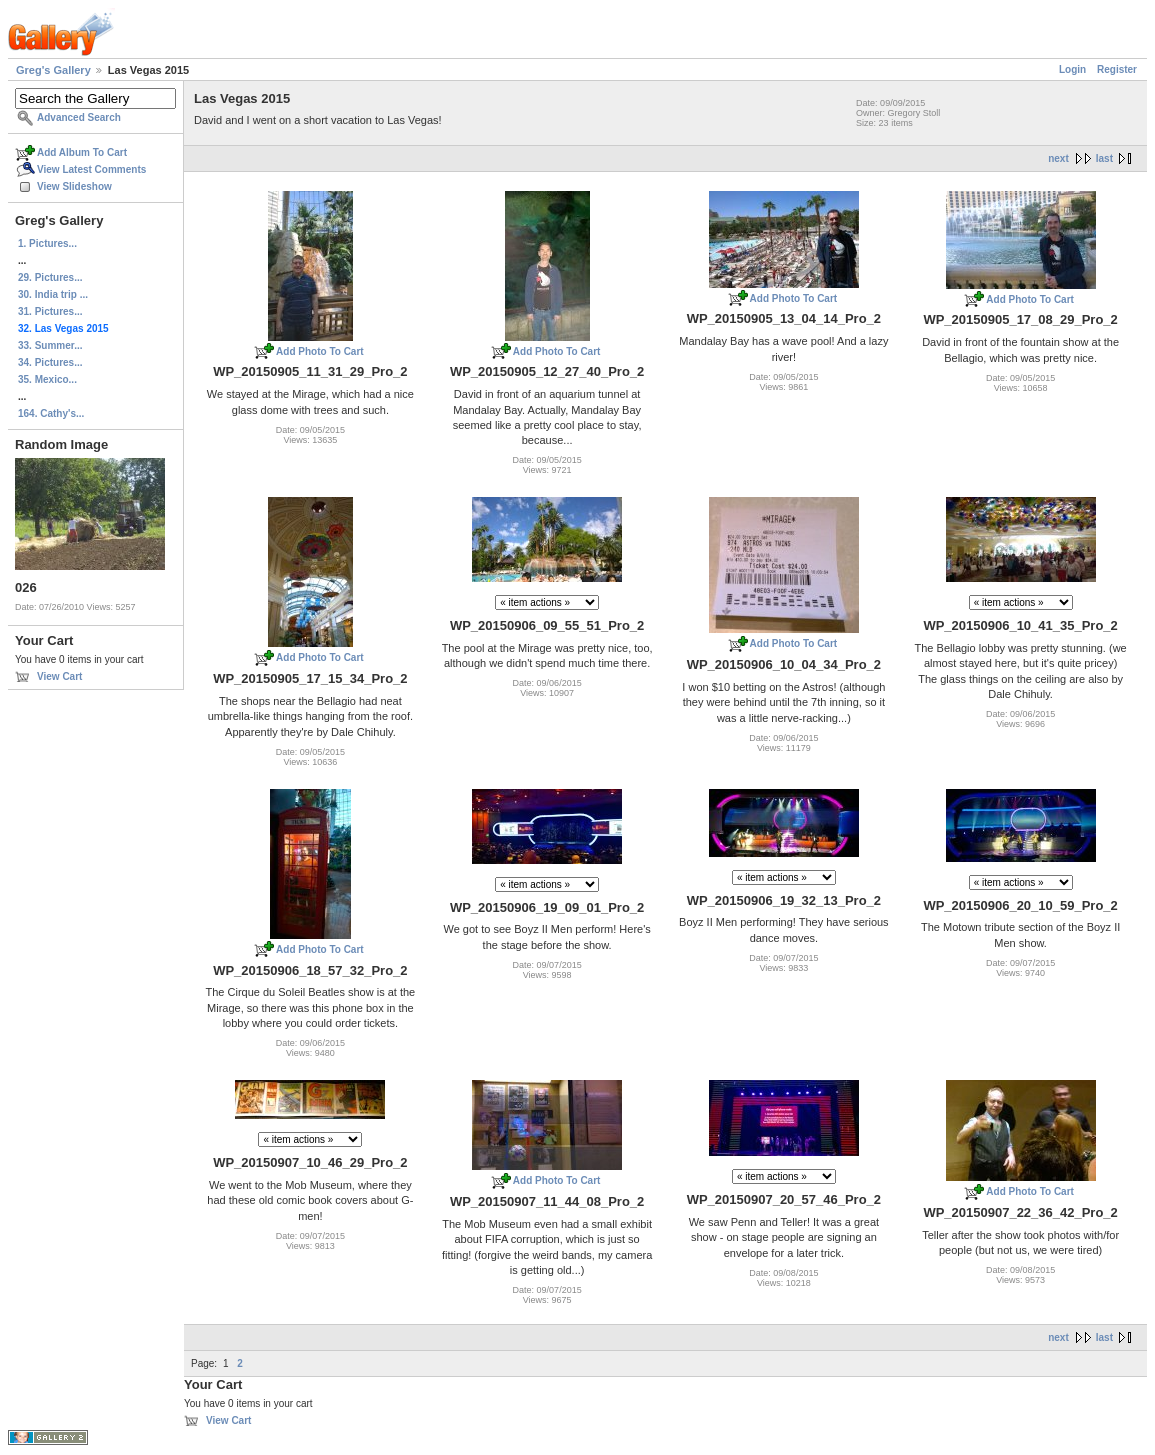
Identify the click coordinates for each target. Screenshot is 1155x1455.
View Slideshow (74, 186)
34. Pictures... (50, 362)
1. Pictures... (47, 243)
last (1104, 158)
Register (1117, 69)
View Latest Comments (91, 169)
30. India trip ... (53, 294)
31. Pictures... (50, 311)
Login (1072, 69)
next (1058, 158)
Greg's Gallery (53, 70)
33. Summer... (50, 345)
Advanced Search (79, 117)
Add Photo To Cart (320, 351)
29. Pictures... (50, 277)
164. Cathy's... (51, 413)
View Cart (59, 676)
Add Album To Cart (82, 152)
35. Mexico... (47, 379)
